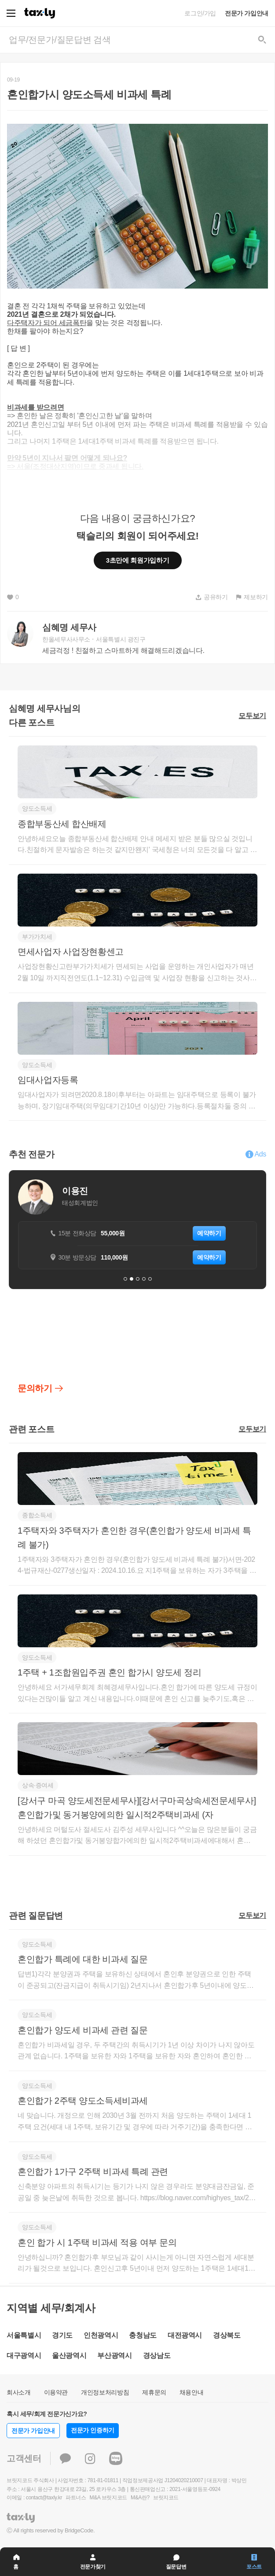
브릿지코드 (166, 2497)
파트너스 (76, 2497)
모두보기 (252, 715)
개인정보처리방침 (105, 2392)
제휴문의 (154, 2392)
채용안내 (192, 2392)
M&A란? (140, 2497)
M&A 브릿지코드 (108, 2497)
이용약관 (56, 2392)
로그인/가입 (200, 13)
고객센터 (24, 2458)
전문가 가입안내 (246, 13)
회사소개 (19, 2392)
